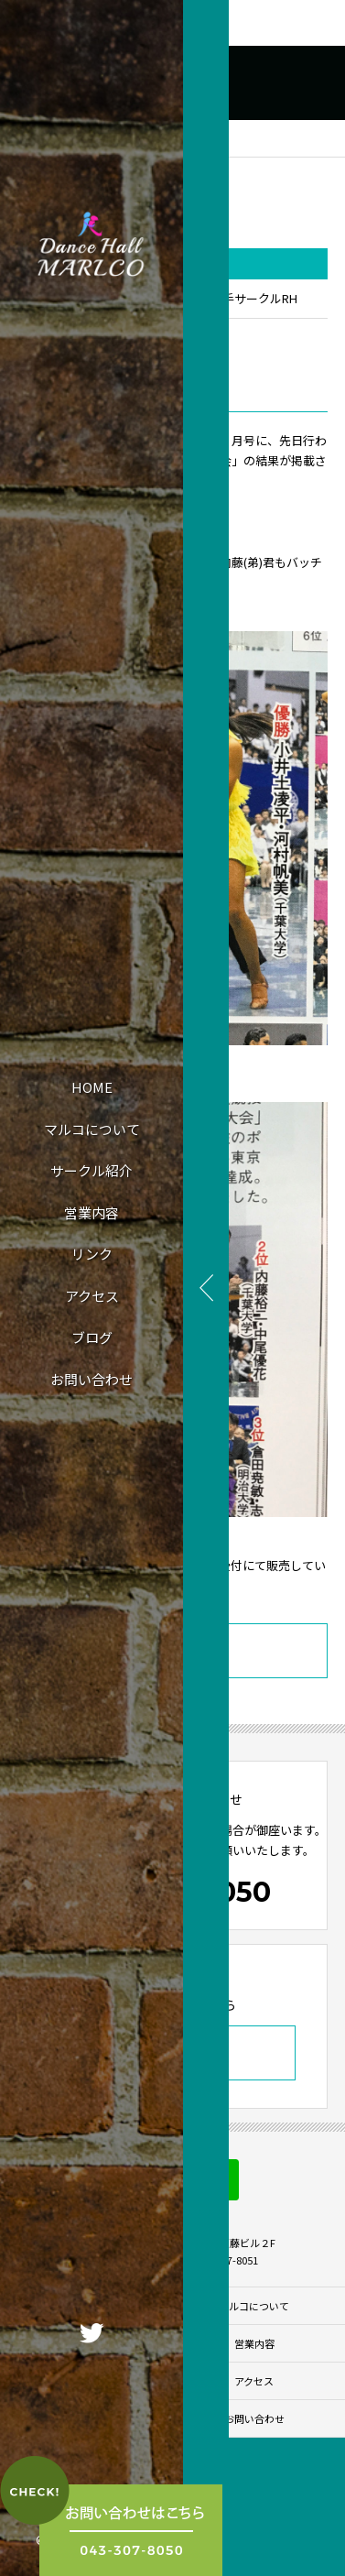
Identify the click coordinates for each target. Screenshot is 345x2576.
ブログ (92, 1337)
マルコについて (92, 1129)
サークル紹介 (91, 1170)
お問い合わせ (91, 1379)
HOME (92, 1087)
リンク (92, 1253)
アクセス (92, 1295)
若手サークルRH (253, 298)
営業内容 (91, 1212)
